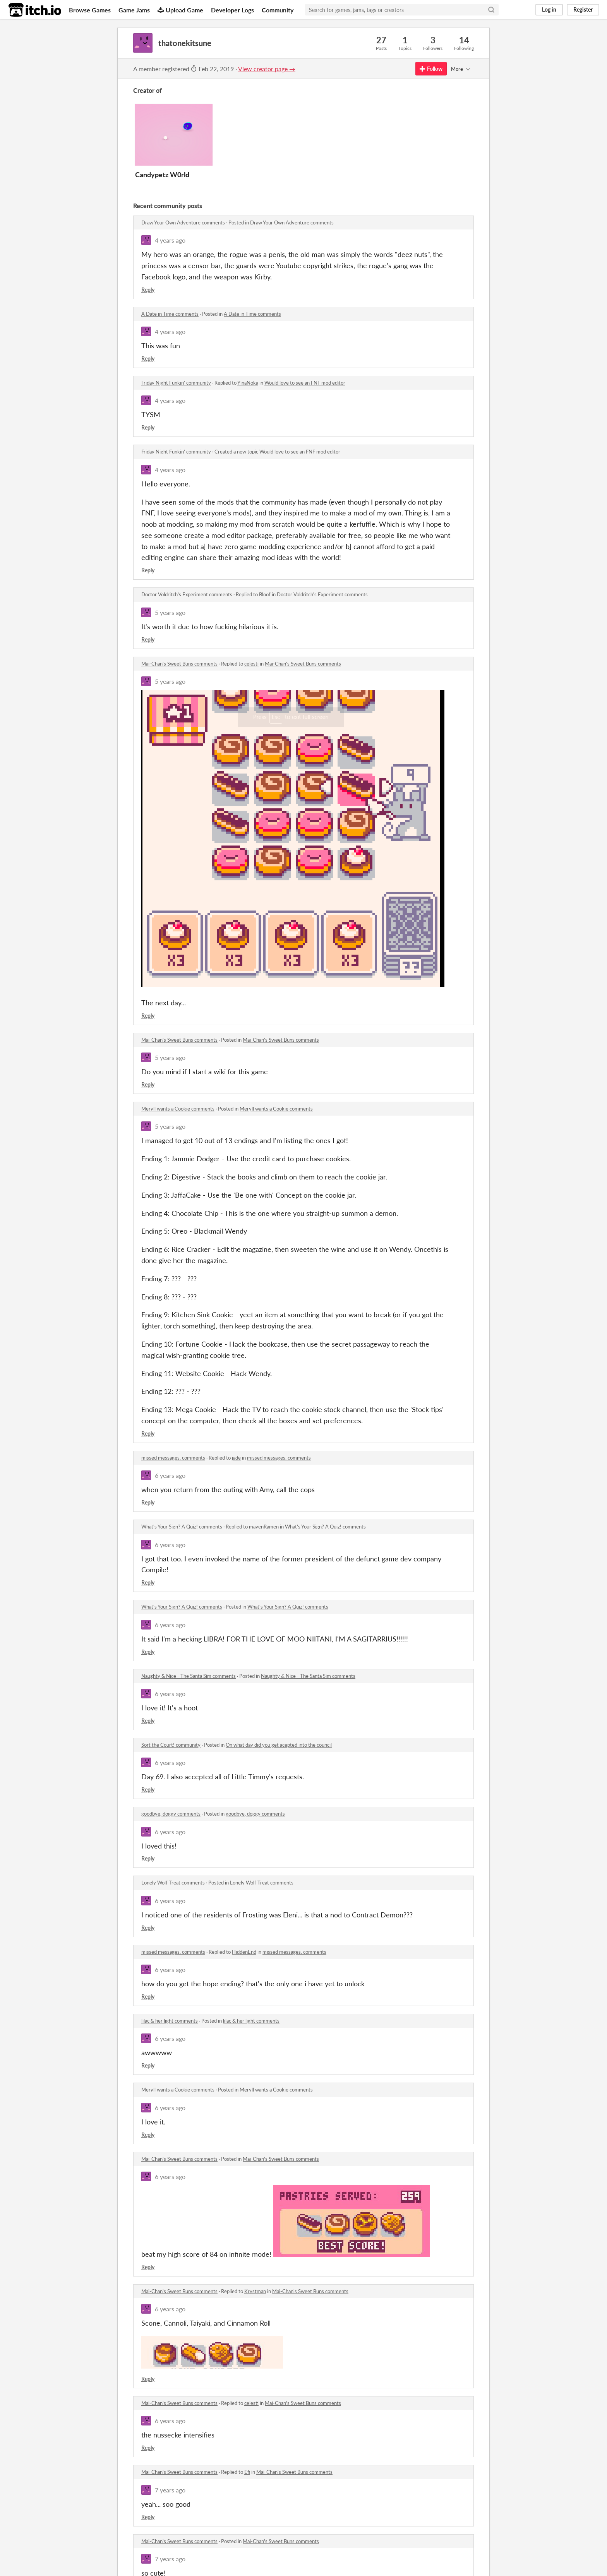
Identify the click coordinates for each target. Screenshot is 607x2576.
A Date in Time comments (170, 314)
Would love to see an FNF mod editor (304, 383)
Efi (247, 2472)
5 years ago (170, 612)
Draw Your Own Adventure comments (183, 222)
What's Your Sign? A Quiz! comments (181, 1526)
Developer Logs (232, 10)
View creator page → (266, 68)
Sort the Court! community (171, 1745)
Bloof (265, 594)
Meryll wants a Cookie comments (177, 1109)
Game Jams (134, 10)
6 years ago (170, 1475)
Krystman (255, 2291)
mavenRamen (264, 1526)
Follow (431, 68)
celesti (251, 664)
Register (583, 9)
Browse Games (90, 10)
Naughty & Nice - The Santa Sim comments (188, 1676)
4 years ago (170, 240)
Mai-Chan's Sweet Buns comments (179, 664)
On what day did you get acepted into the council (279, 1745)
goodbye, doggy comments (171, 1814)
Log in (549, 9)
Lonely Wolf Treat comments (173, 1882)
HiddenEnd (244, 1952)
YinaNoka (247, 383)
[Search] (491, 9)
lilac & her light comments (169, 2021)
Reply (147, 289)
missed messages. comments (173, 1458)
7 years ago (170, 2490)
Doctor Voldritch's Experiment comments (186, 594)
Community (277, 10)
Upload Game (180, 10)
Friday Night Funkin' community (176, 383)
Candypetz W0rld (162, 174)
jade (236, 1458)
